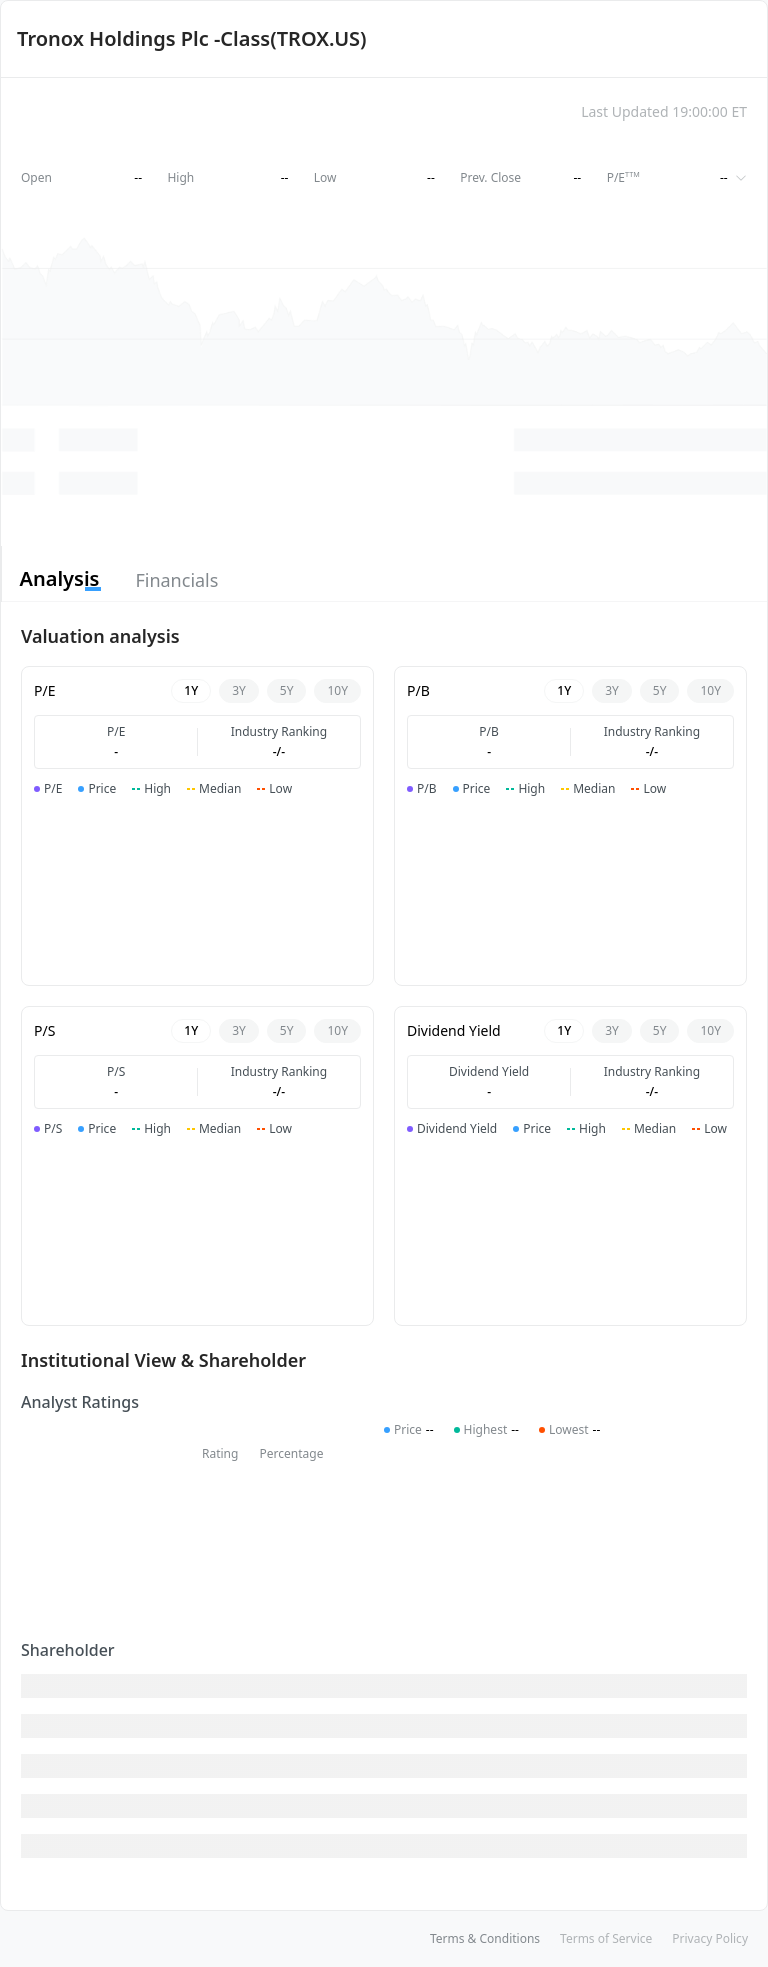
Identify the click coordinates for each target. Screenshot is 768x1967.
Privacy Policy (710, 1938)
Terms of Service (606, 1938)
